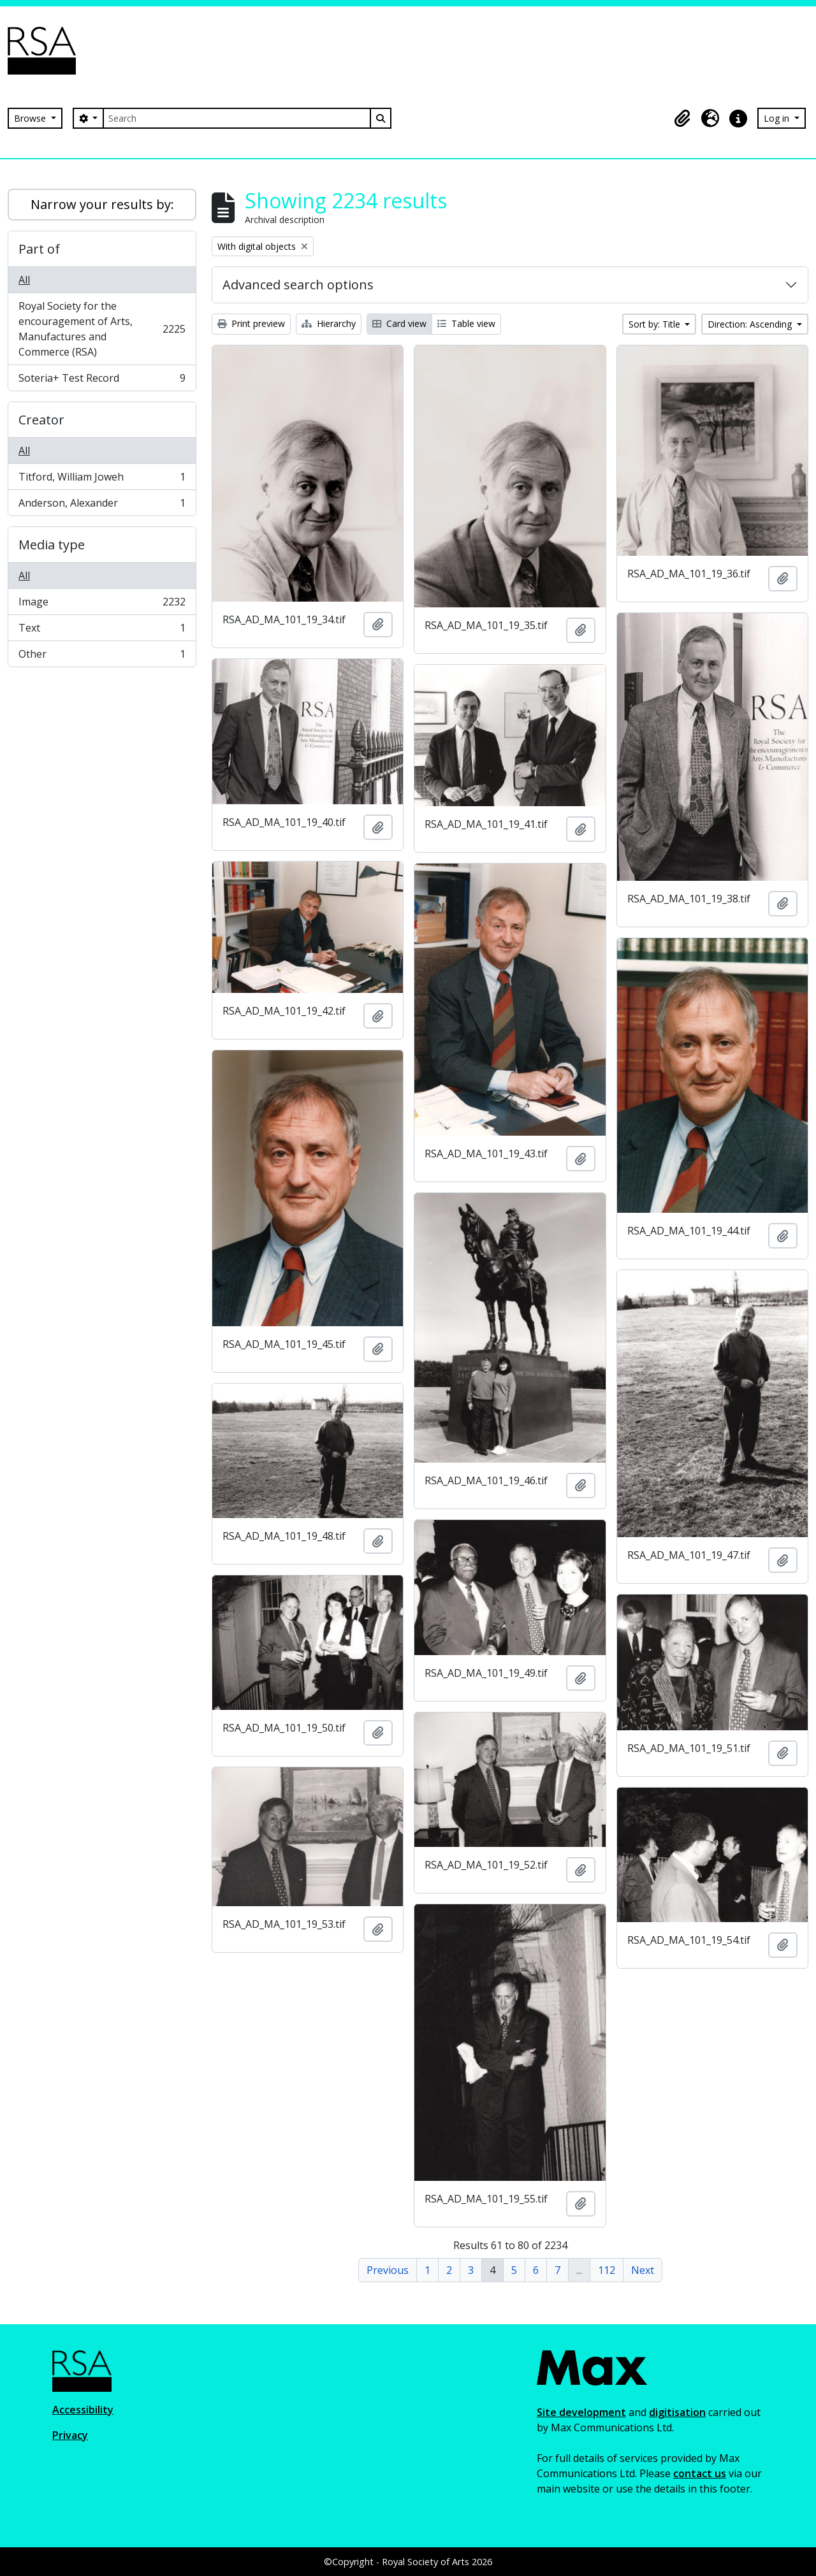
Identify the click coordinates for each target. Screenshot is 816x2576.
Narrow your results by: (102, 204)
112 (606, 2270)
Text (102, 630)
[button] (682, 119)
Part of (39, 248)
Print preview (251, 323)
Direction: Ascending (751, 324)
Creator (41, 419)
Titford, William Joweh (102, 479)
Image (102, 604)
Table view (466, 323)
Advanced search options (298, 284)
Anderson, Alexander (102, 505)
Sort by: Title (656, 324)
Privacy (70, 2435)
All (24, 280)
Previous (388, 2270)
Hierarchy (329, 323)
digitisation (677, 2412)
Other (102, 656)
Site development (581, 2412)
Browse (31, 118)
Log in (778, 118)
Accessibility (82, 2410)
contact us (699, 2473)
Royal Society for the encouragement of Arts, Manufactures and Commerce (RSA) (102, 329)
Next (642, 2270)
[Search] (236, 118)
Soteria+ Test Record (102, 380)
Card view (399, 323)
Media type (51, 544)
